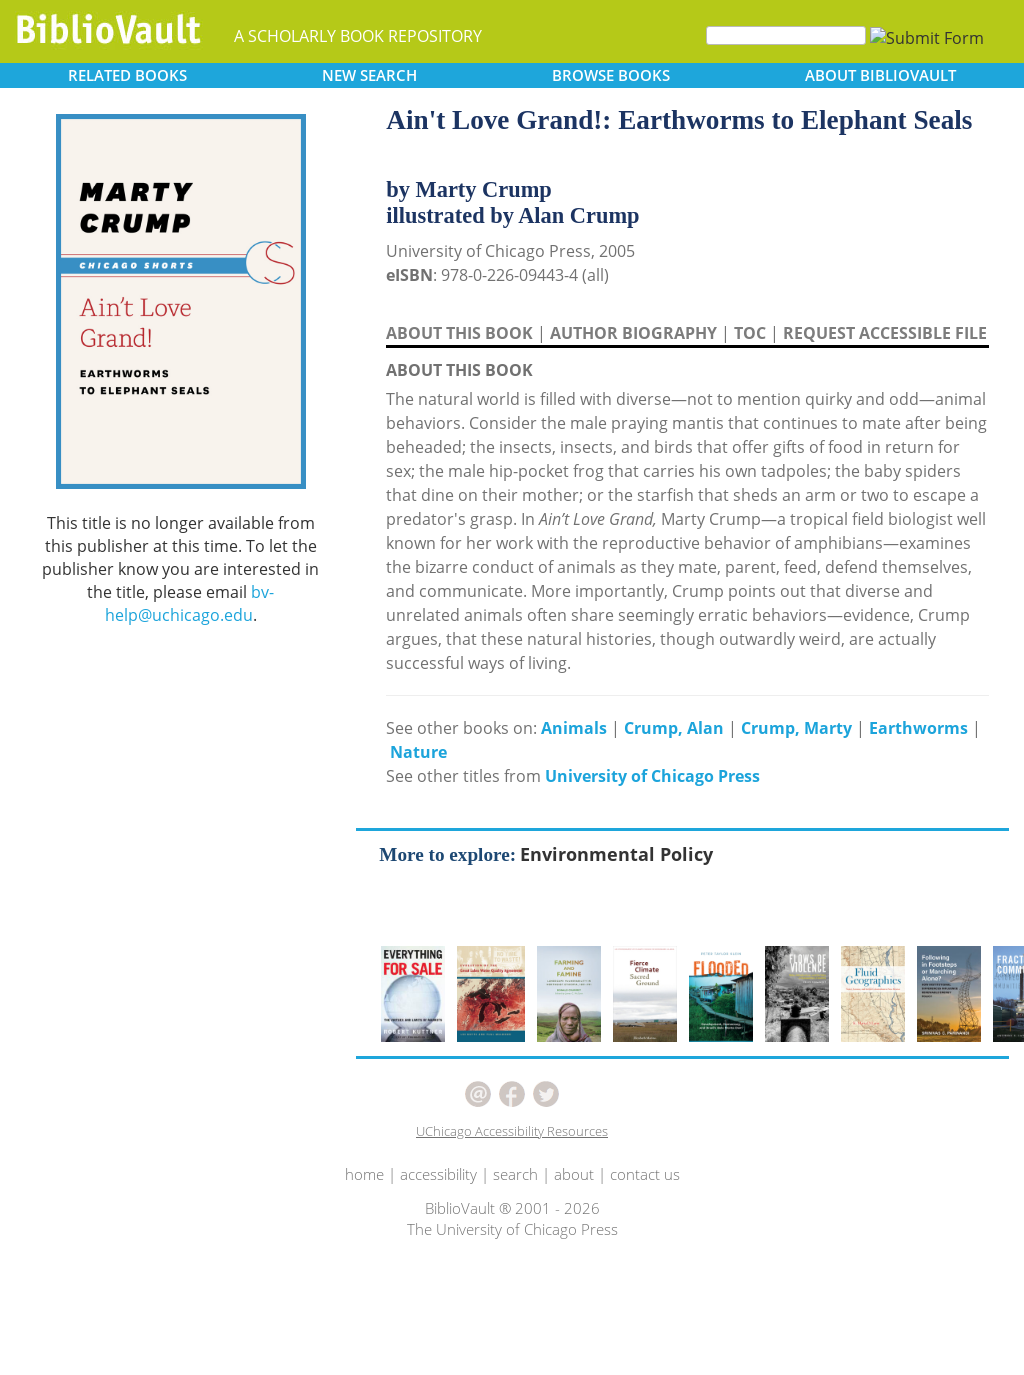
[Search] (786, 35)
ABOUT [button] (880, 75)
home (364, 1174)
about (574, 1174)
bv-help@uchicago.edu (190, 603)
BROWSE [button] (611, 75)
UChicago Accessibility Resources (512, 1131)
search (515, 1174)
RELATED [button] (127, 75)
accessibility (438, 1174)
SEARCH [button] (369, 75)
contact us (645, 1174)
